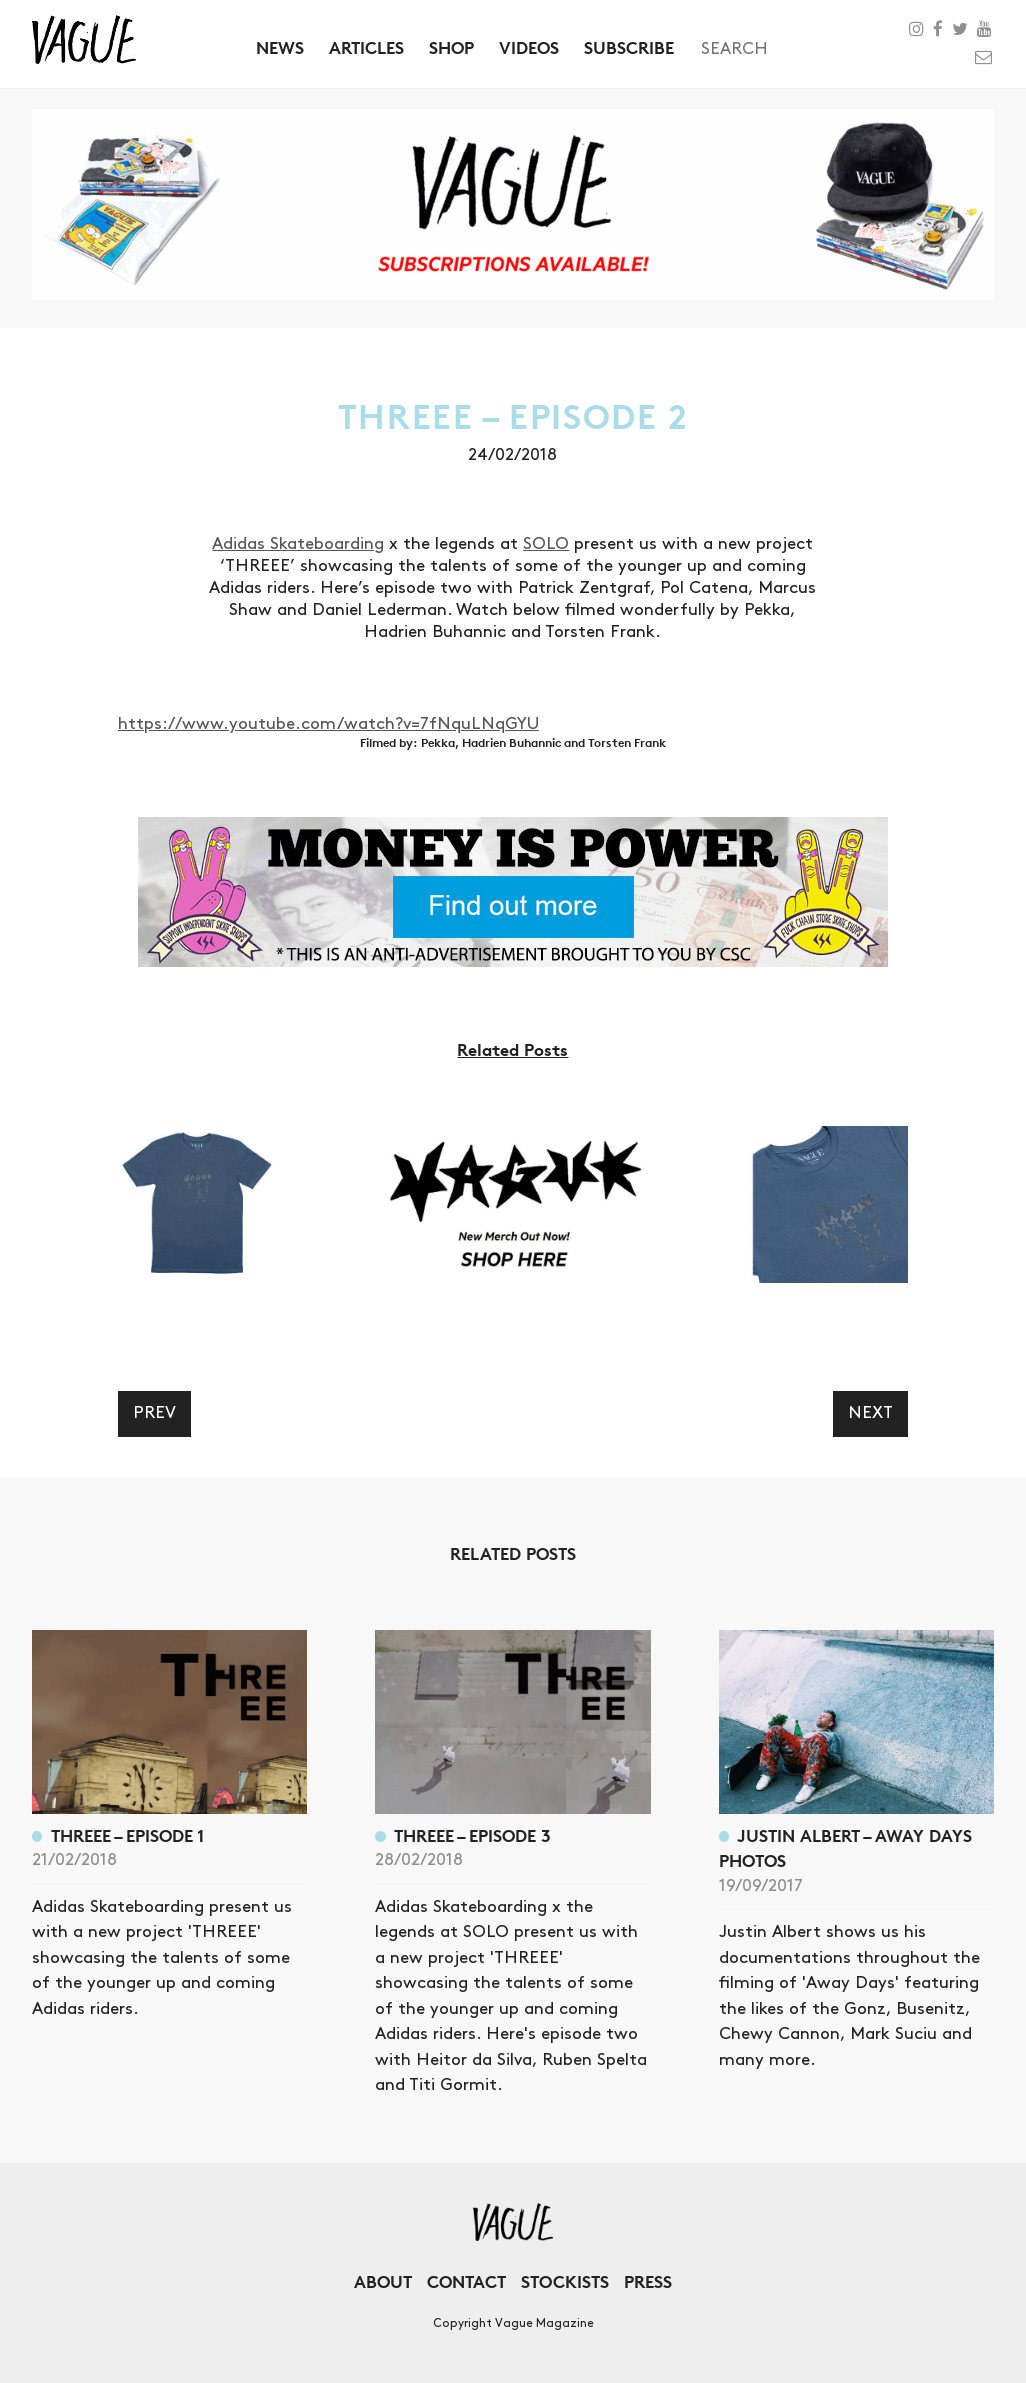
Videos (529, 47)
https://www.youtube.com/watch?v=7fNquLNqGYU (328, 724)
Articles (366, 47)
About (383, 2281)
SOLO (546, 544)
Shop (451, 47)
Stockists (565, 2281)
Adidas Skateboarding (298, 544)
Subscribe (629, 47)
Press (648, 2281)
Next (870, 1413)
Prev (154, 1413)
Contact (466, 2281)
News (280, 47)
